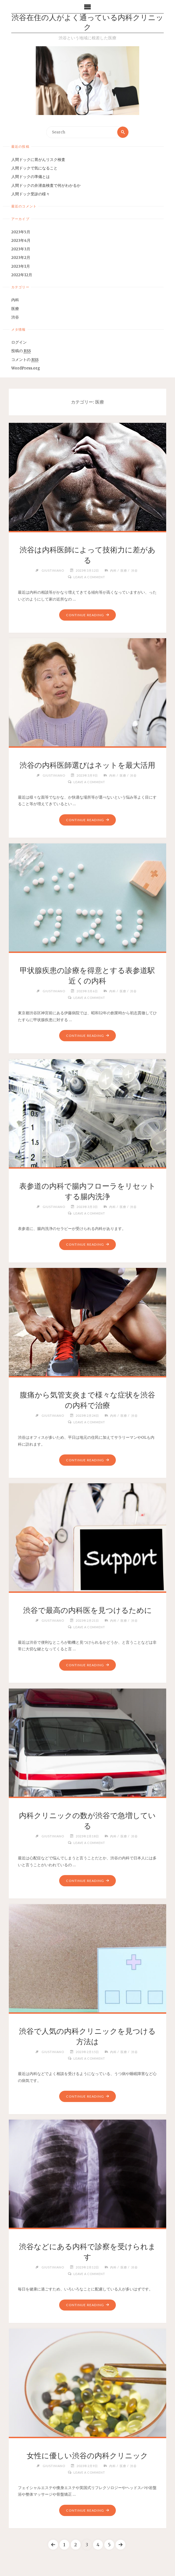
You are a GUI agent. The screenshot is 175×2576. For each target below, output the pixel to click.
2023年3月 (20, 249)
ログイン (19, 342)
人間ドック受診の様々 (30, 194)
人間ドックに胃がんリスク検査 (38, 159)
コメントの (25, 359)
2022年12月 (21, 275)
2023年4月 (21, 240)
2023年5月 (20, 232)
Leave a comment (89, 577)
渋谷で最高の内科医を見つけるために (87, 1610)
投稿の (21, 351)
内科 (15, 300)
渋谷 (15, 317)
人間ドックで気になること (34, 168)
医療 (15, 308)
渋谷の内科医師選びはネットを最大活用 (87, 765)
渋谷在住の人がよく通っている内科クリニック (87, 23)
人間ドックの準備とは (30, 176)
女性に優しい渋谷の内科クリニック (87, 2455)
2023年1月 (20, 266)
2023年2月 (20, 257)
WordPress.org (25, 368)
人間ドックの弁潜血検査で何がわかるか (46, 185)
